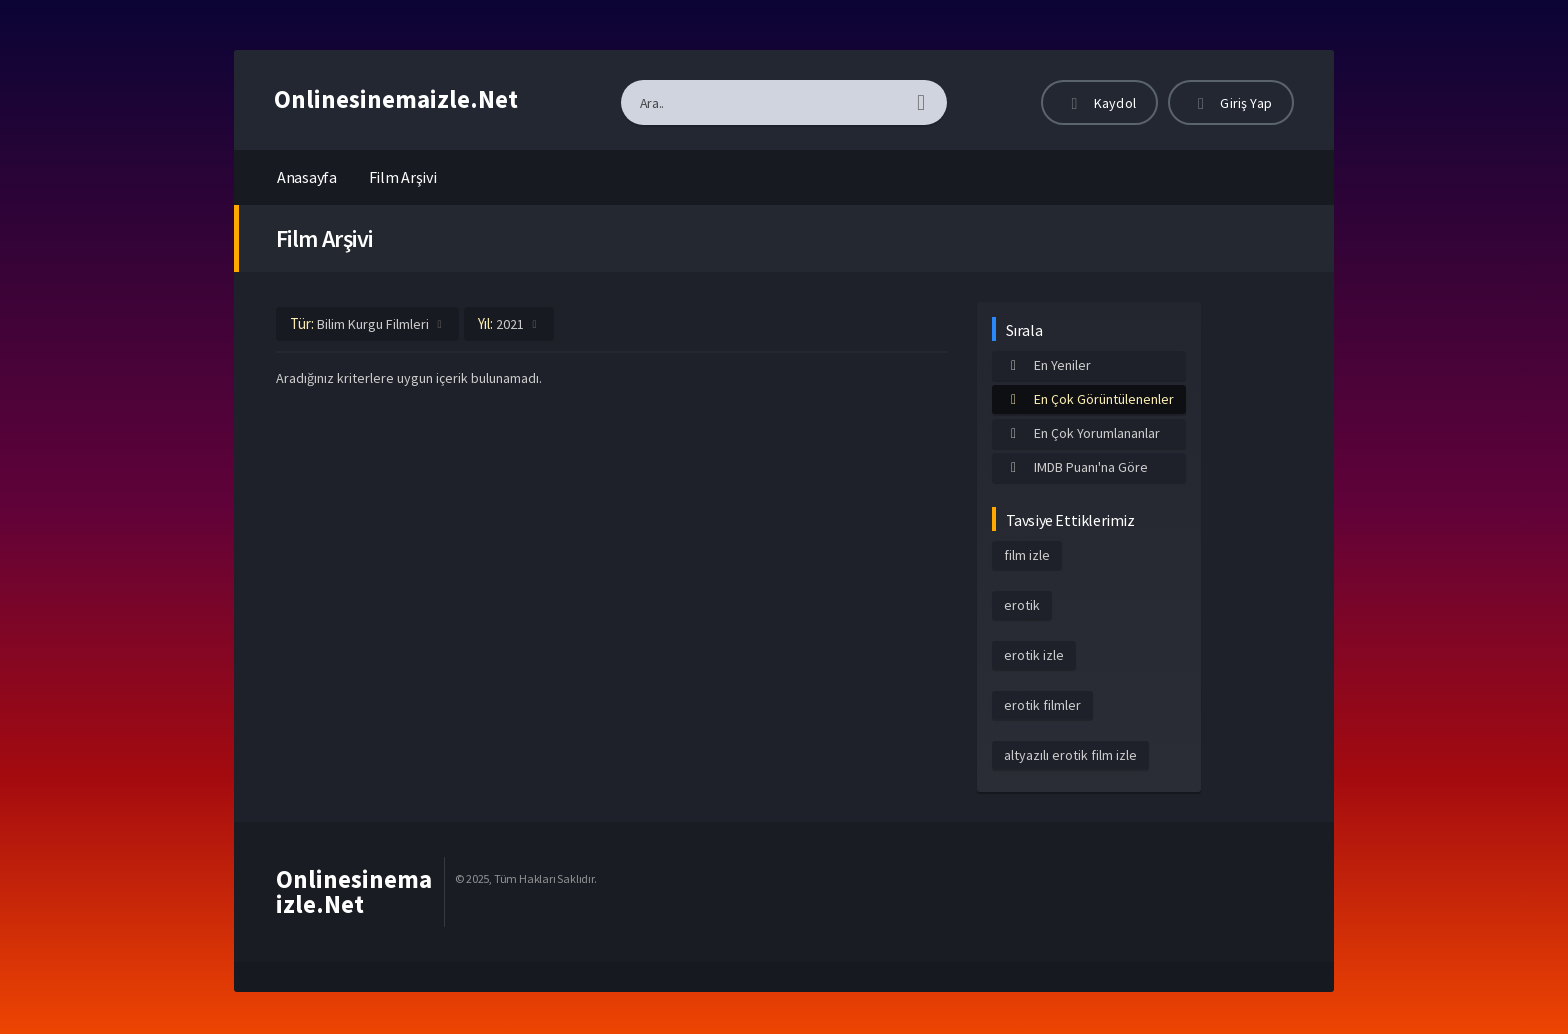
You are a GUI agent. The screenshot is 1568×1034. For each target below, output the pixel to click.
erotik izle (1034, 655)
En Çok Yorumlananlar (1082, 433)
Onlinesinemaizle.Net (396, 99)
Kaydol (1099, 103)
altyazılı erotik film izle (1070, 755)
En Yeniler (1047, 365)
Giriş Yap (1231, 103)
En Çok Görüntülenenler (1089, 399)
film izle (1027, 555)
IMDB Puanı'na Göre (1076, 467)
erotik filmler (1042, 705)
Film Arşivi (403, 177)
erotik (1022, 605)
